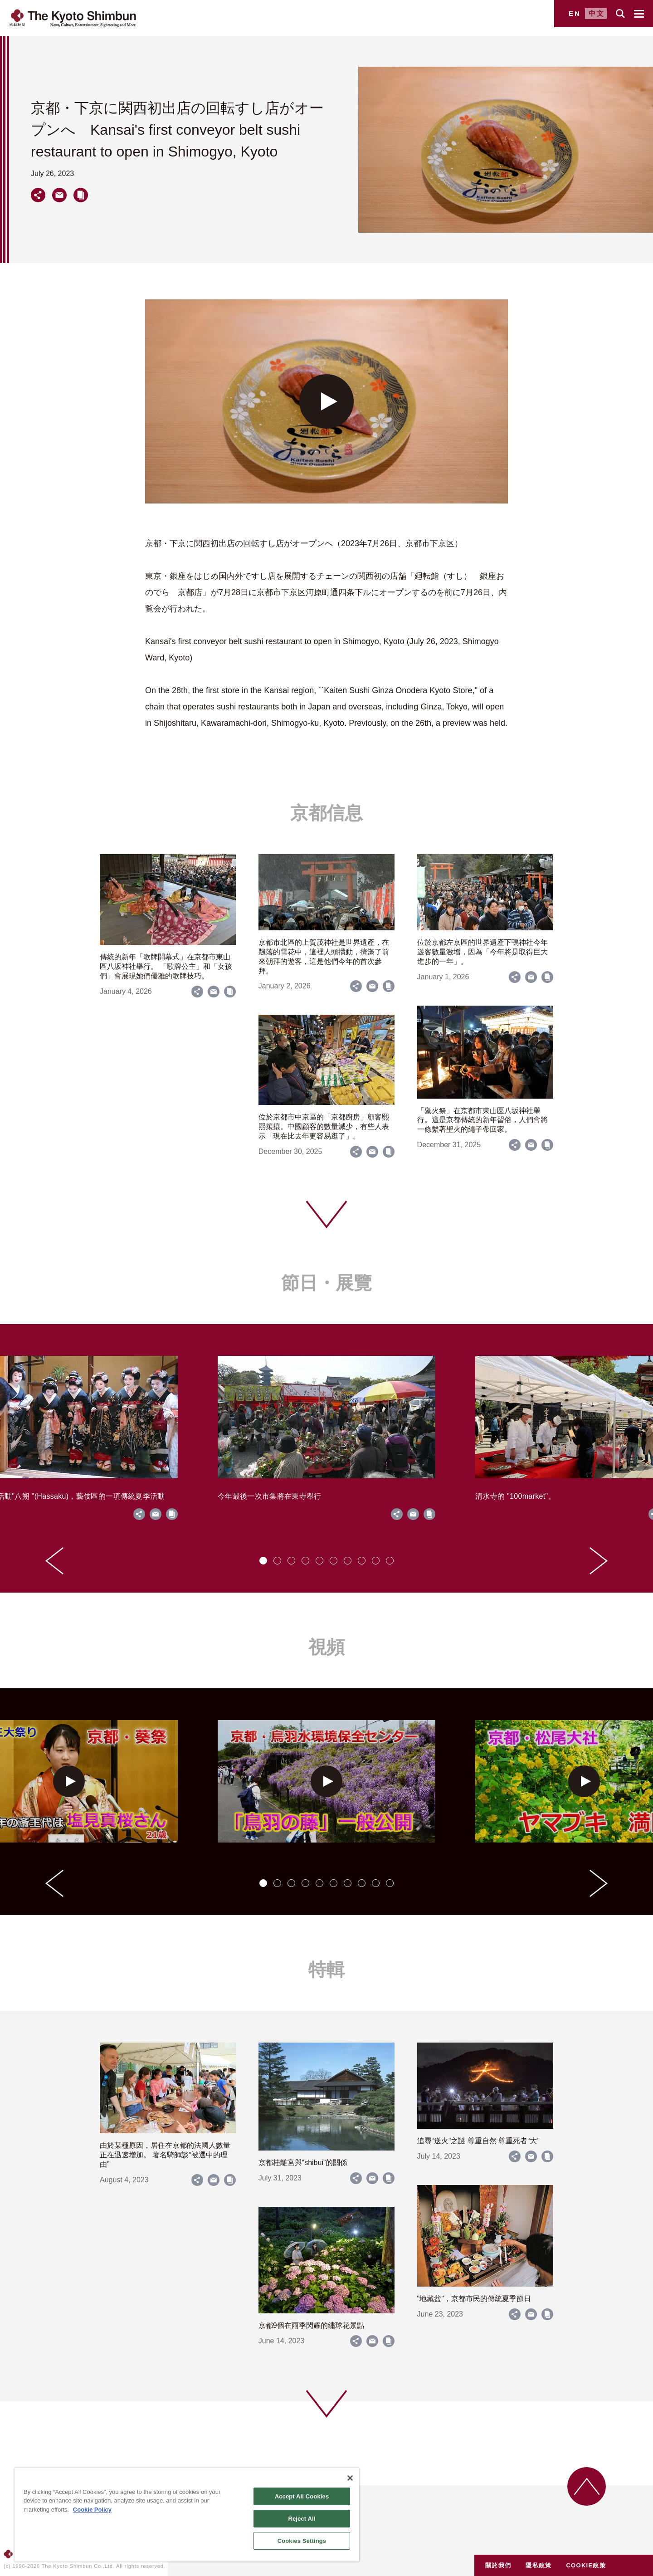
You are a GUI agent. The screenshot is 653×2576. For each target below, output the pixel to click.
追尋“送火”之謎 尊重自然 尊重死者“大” (478, 2141)
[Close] (350, 2478)
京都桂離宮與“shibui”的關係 (302, 2162)
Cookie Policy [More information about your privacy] (92, 2509)
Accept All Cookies (302, 2496)
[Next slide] (599, 1560)
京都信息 (326, 813)
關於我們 (498, 2565)
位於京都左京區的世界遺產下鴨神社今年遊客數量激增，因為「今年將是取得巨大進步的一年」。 (482, 952)
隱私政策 (538, 2565)
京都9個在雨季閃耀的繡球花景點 (311, 2325)
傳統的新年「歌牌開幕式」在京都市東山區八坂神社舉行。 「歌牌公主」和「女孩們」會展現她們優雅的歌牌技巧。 (166, 966)
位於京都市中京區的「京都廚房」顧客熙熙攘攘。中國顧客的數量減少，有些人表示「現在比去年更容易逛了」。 (323, 1126)
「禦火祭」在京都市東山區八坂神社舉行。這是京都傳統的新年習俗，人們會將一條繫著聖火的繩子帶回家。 (482, 1120)
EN (575, 13)
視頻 (326, 1647)
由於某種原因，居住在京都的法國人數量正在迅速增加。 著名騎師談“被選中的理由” (165, 2154)
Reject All (301, 2518)
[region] (187, 2514)
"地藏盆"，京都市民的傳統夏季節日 (474, 2298)
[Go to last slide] (54, 1560)
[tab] (263, 1560)
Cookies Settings (302, 2540)
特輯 (326, 1969)
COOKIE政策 (586, 2565)
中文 (597, 13)
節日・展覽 (326, 1283)
